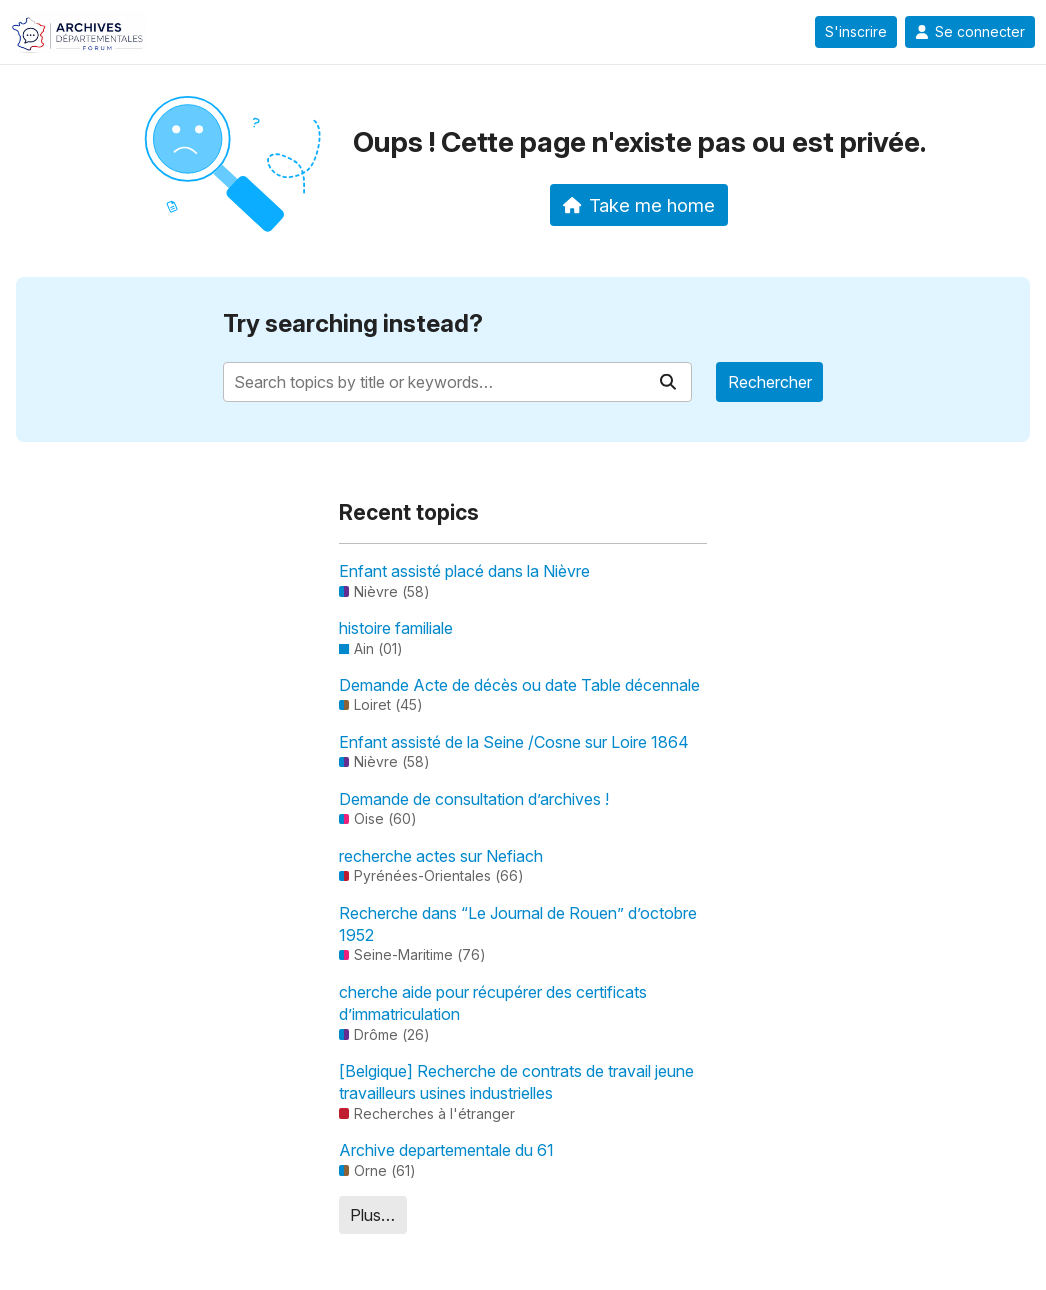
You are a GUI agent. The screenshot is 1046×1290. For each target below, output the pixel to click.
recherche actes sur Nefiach (441, 856)
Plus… (372, 1215)
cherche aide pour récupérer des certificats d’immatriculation (493, 1003)
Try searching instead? (353, 323)
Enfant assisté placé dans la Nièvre (464, 571)
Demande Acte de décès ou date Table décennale (519, 685)
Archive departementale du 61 (446, 1150)
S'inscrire (856, 32)
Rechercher (770, 382)
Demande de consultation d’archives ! (474, 799)
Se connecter (970, 32)
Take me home (639, 205)
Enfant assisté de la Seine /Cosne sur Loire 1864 (514, 742)
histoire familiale (396, 628)
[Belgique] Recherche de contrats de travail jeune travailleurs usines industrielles (516, 1082)
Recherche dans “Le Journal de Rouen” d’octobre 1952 (518, 924)
